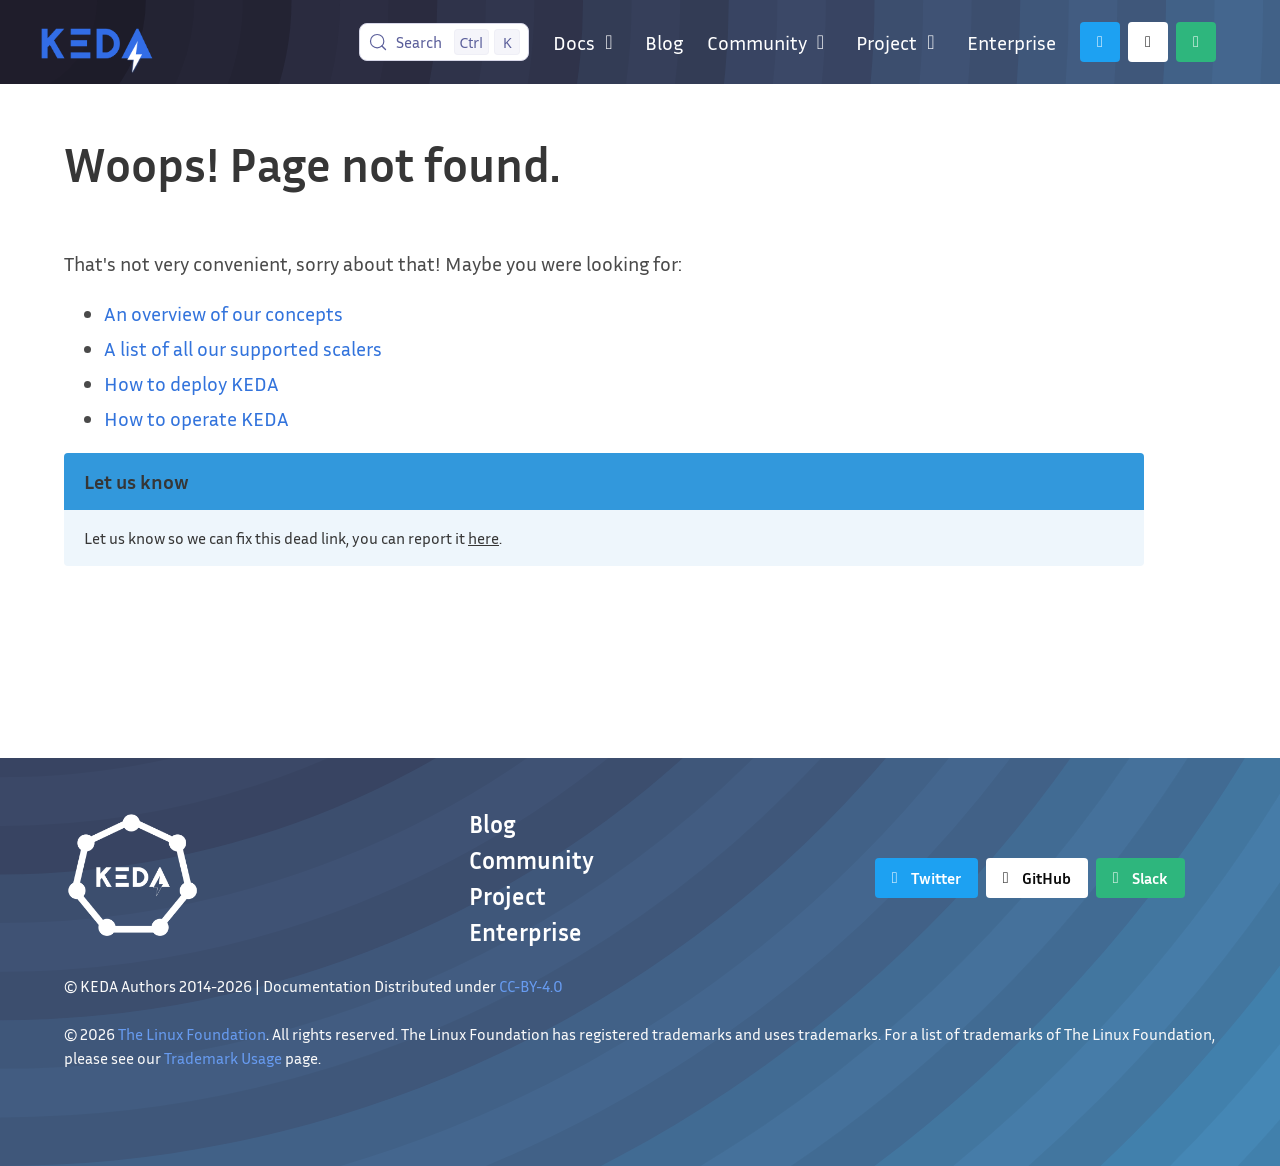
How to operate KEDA (196, 418)
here (483, 538)
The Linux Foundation (192, 1034)
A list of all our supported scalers (243, 348)
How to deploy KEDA (191, 383)
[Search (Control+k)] (444, 42)
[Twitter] (1100, 42)
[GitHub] (1148, 42)
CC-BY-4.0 (531, 986)
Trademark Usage (223, 1058)
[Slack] (1196, 42)
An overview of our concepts (223, 313)
